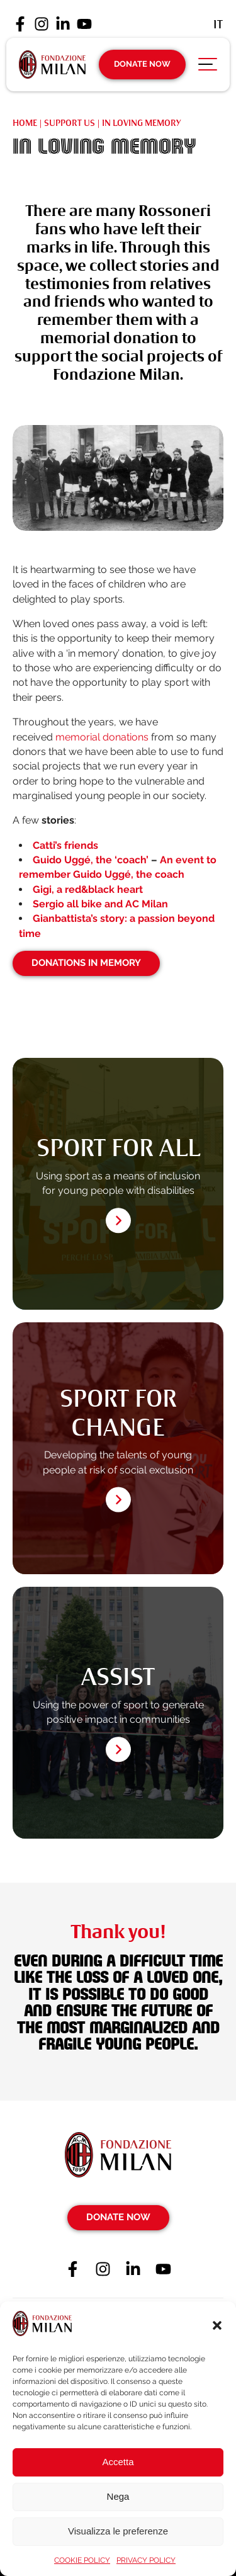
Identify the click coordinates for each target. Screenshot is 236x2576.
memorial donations (102, 737)
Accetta (117, 2461)
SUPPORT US (69, 123)
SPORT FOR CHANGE (118, 1413)
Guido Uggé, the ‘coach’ (91, 860)
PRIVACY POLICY (146, 2560)
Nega (118, 2496)
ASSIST (118, 1677)
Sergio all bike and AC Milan (100, 904)
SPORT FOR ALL (118, 1148)
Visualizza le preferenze (118, 2531)
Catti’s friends (65, 845)
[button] (217, 2325)
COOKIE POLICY (82, 2560)
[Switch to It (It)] (218, 24)
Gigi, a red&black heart (88, 889)
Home (25, 123)
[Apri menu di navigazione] (207, 67)
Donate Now (142, 64)
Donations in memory (86, 962)
